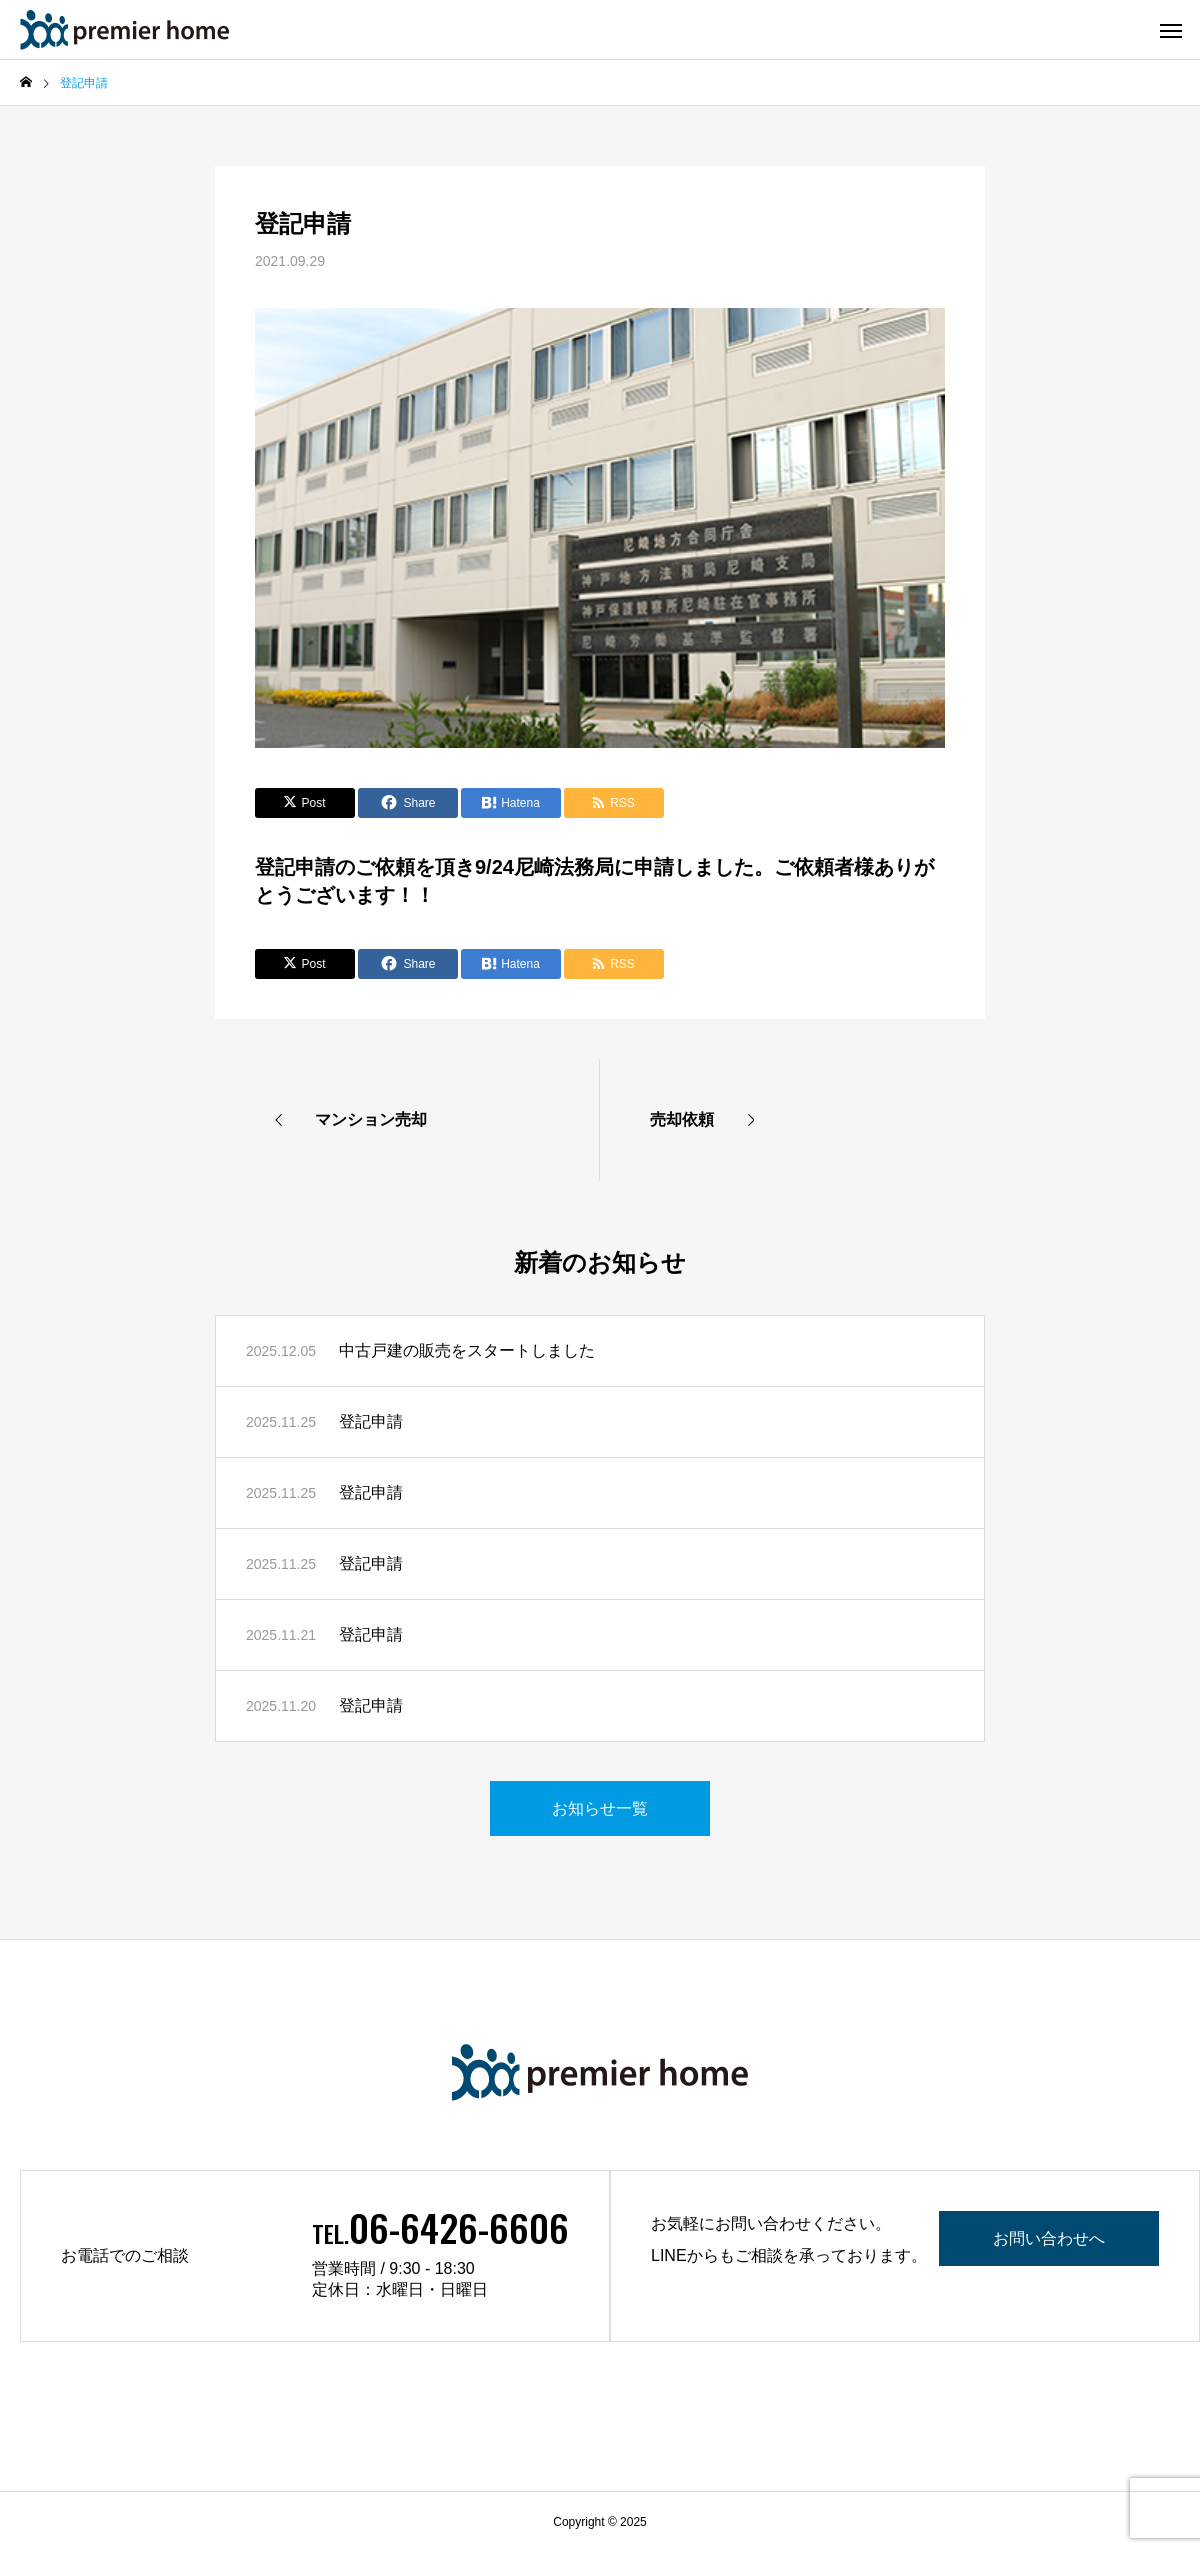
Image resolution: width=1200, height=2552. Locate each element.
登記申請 (371, 1421)
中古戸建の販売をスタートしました (467, 1350)
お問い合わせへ (1049, 2238)
